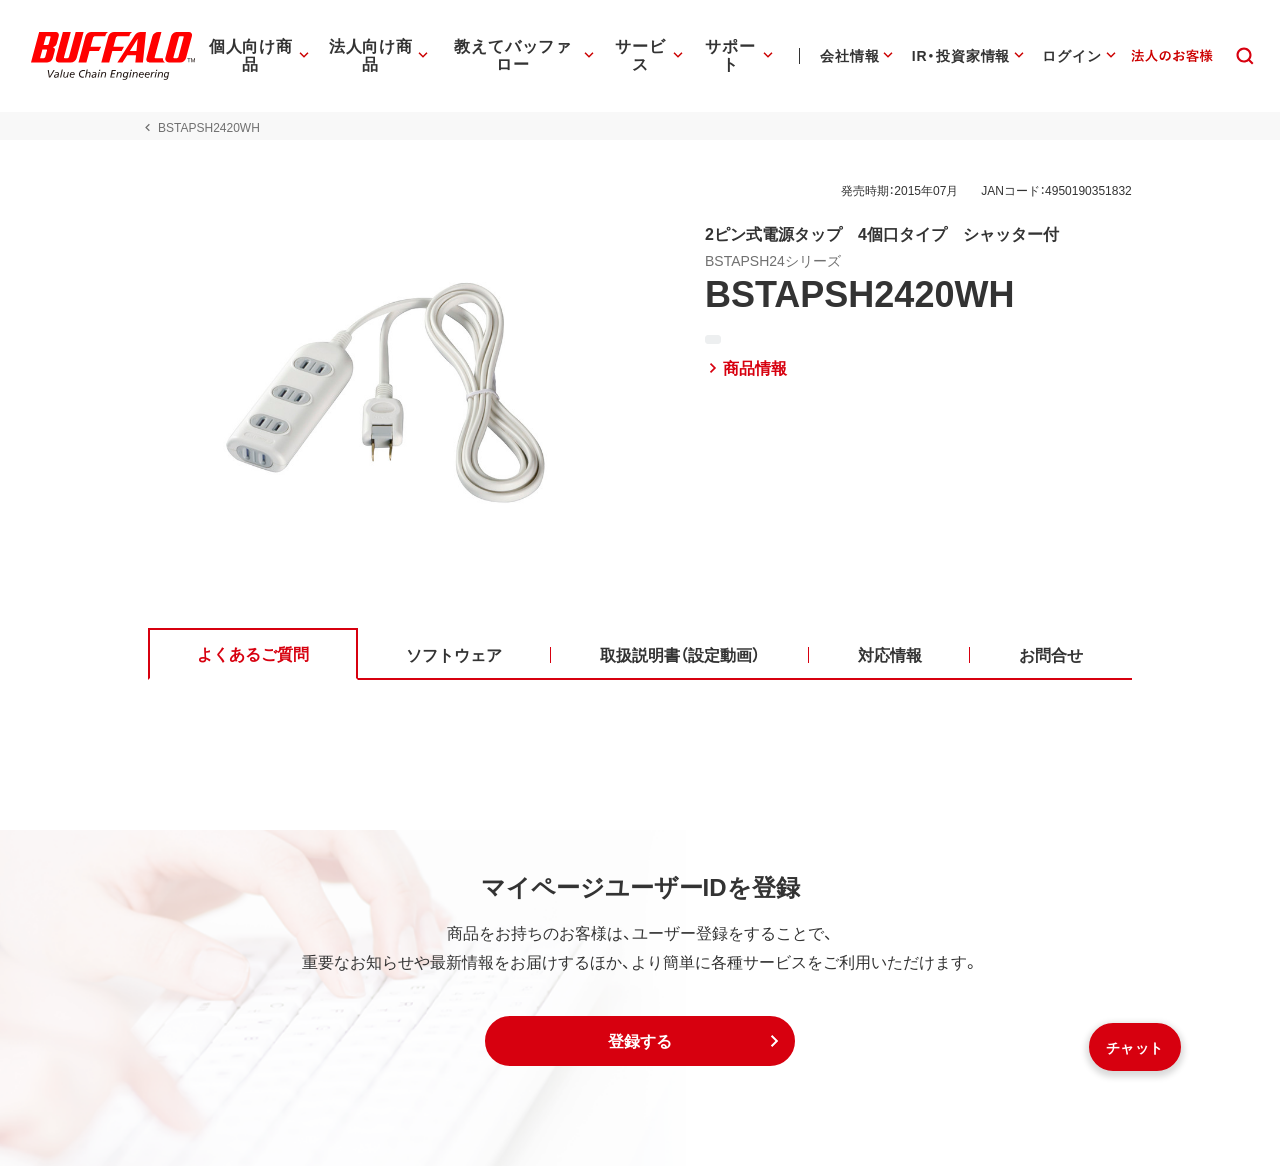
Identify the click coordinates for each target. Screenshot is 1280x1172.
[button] (640, 1047)
